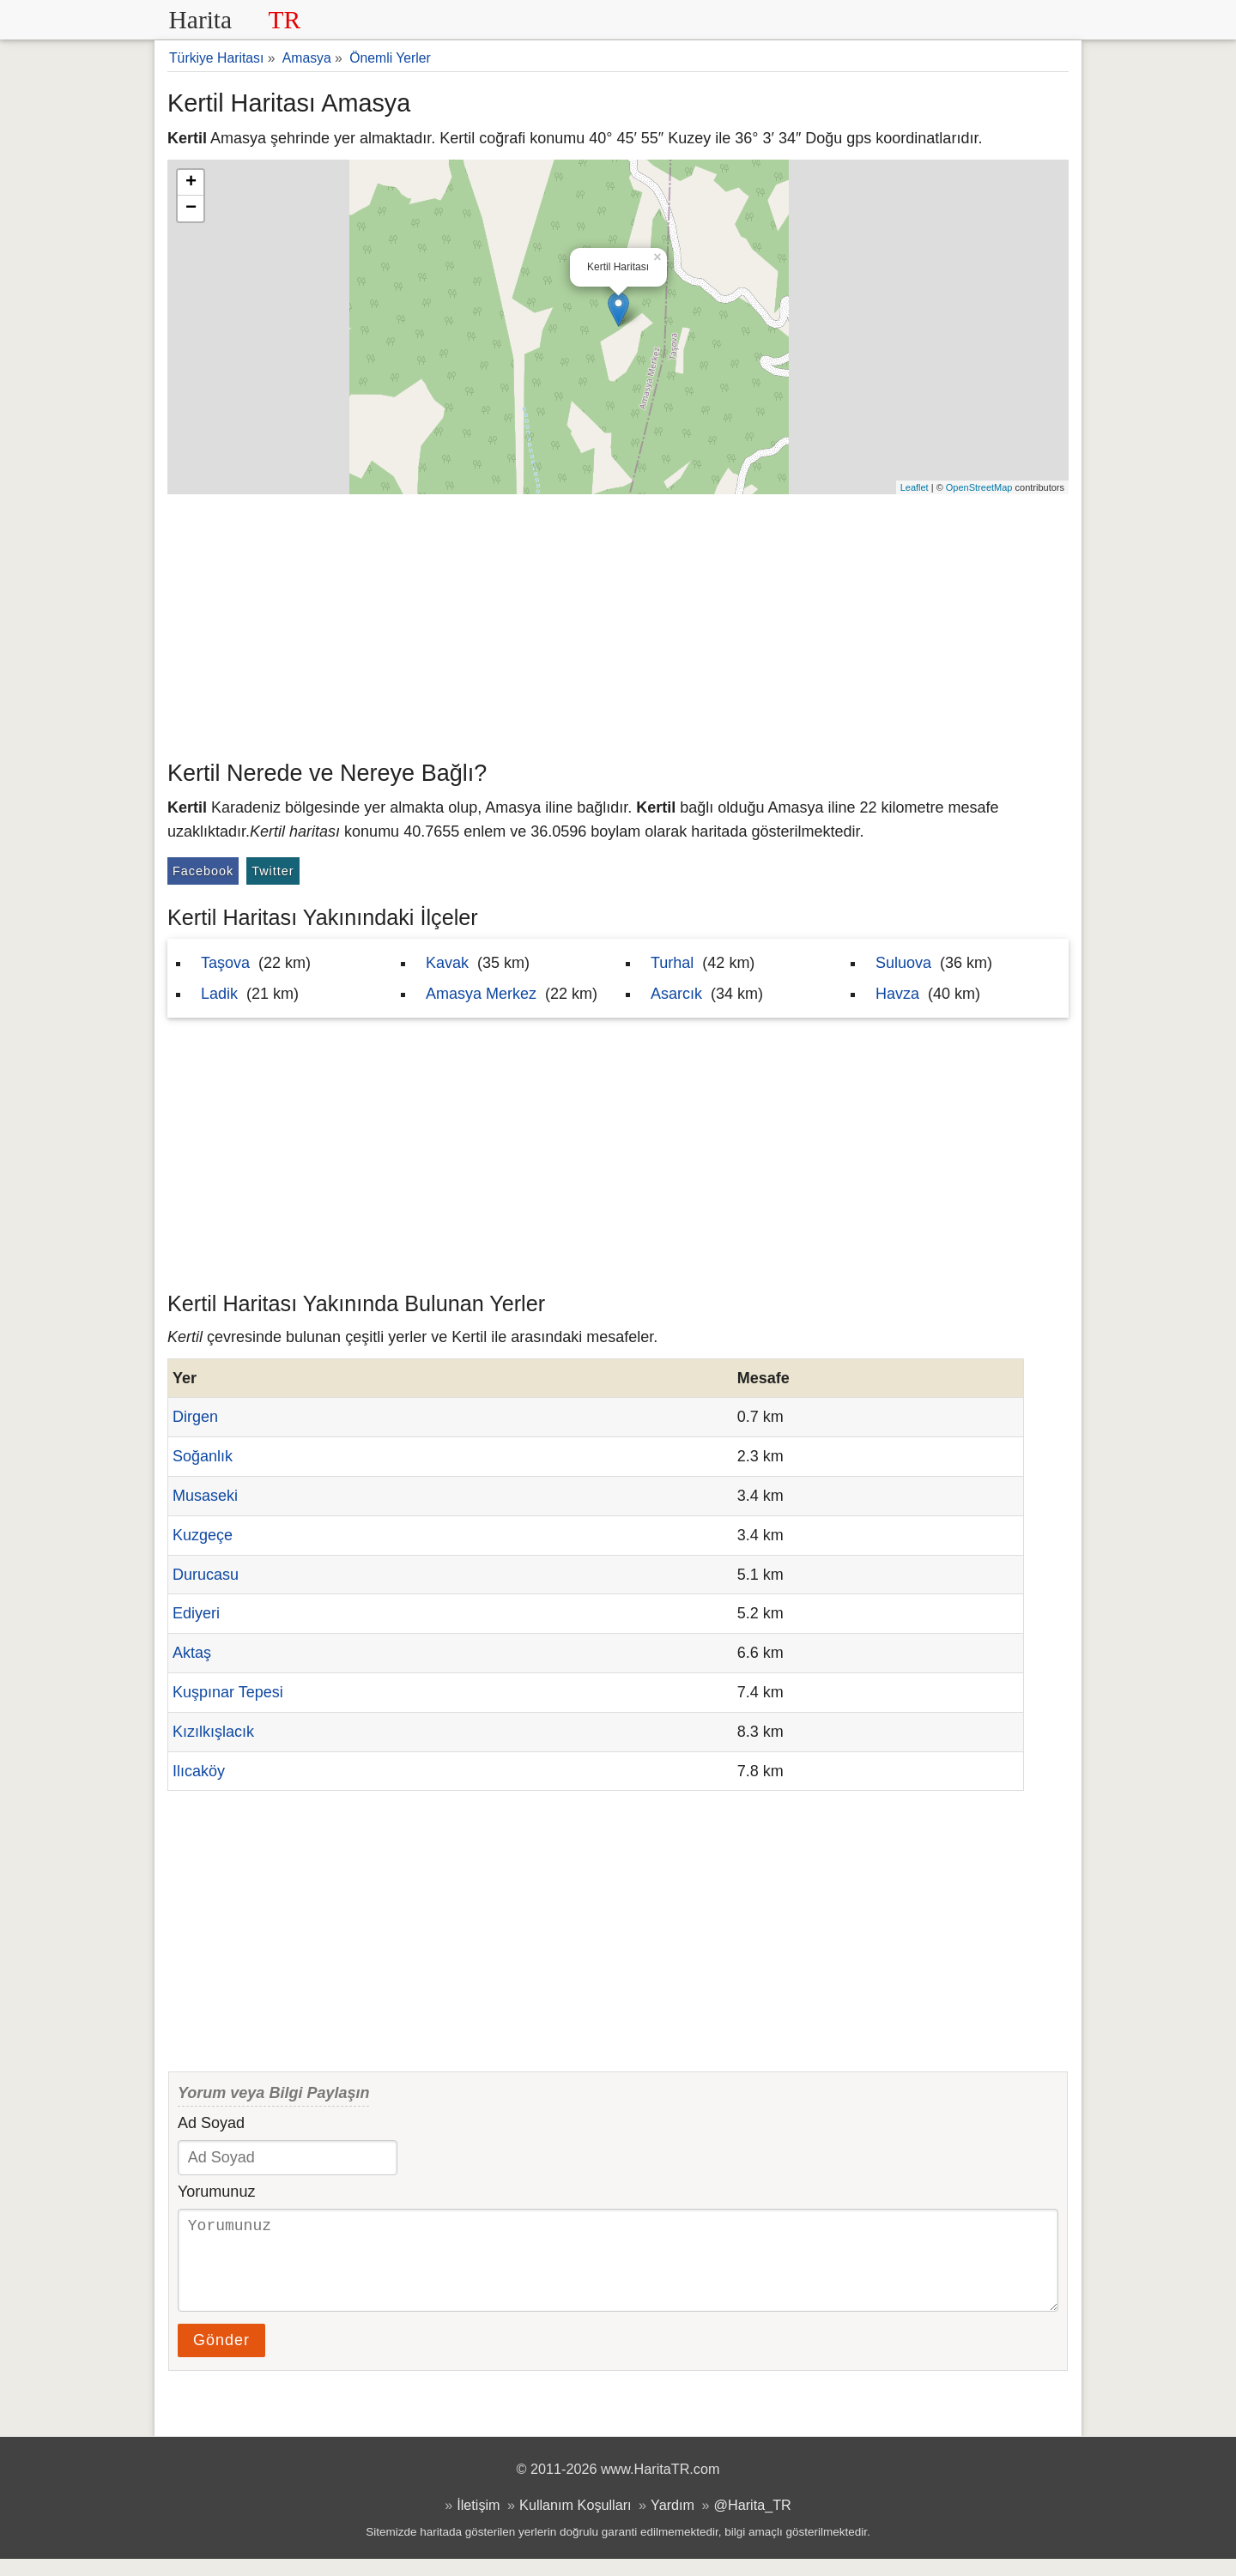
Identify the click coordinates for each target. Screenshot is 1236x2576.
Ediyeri (196, 1613)
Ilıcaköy (199, 1771)
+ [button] (191, 183)
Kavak (447, 962)
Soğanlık (203, 1456)
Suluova (903, 962)
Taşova (225, 962)
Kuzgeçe (203, 1535)
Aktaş (192, 1652)
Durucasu (206, 1574)
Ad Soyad (211, 2123)
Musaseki (205, 1495)
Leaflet (914, 487)
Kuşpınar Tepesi (228, 1692)
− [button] (191, 208)
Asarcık (676, 993)
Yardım (672, 2522)
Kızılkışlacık (213, 1731)
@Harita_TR (752, 2522)
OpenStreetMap (979, 487)
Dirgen (195, 1416)
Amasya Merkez (481, 993)
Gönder (221, 2357)
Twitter (272, 871)
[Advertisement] (618, 623)
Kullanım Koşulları (575, 2522)
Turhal (672, 962)
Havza (897, 993)
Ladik (219, 993)
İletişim (478, 2522)
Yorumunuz (216, 2191)
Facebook (203, 871)
